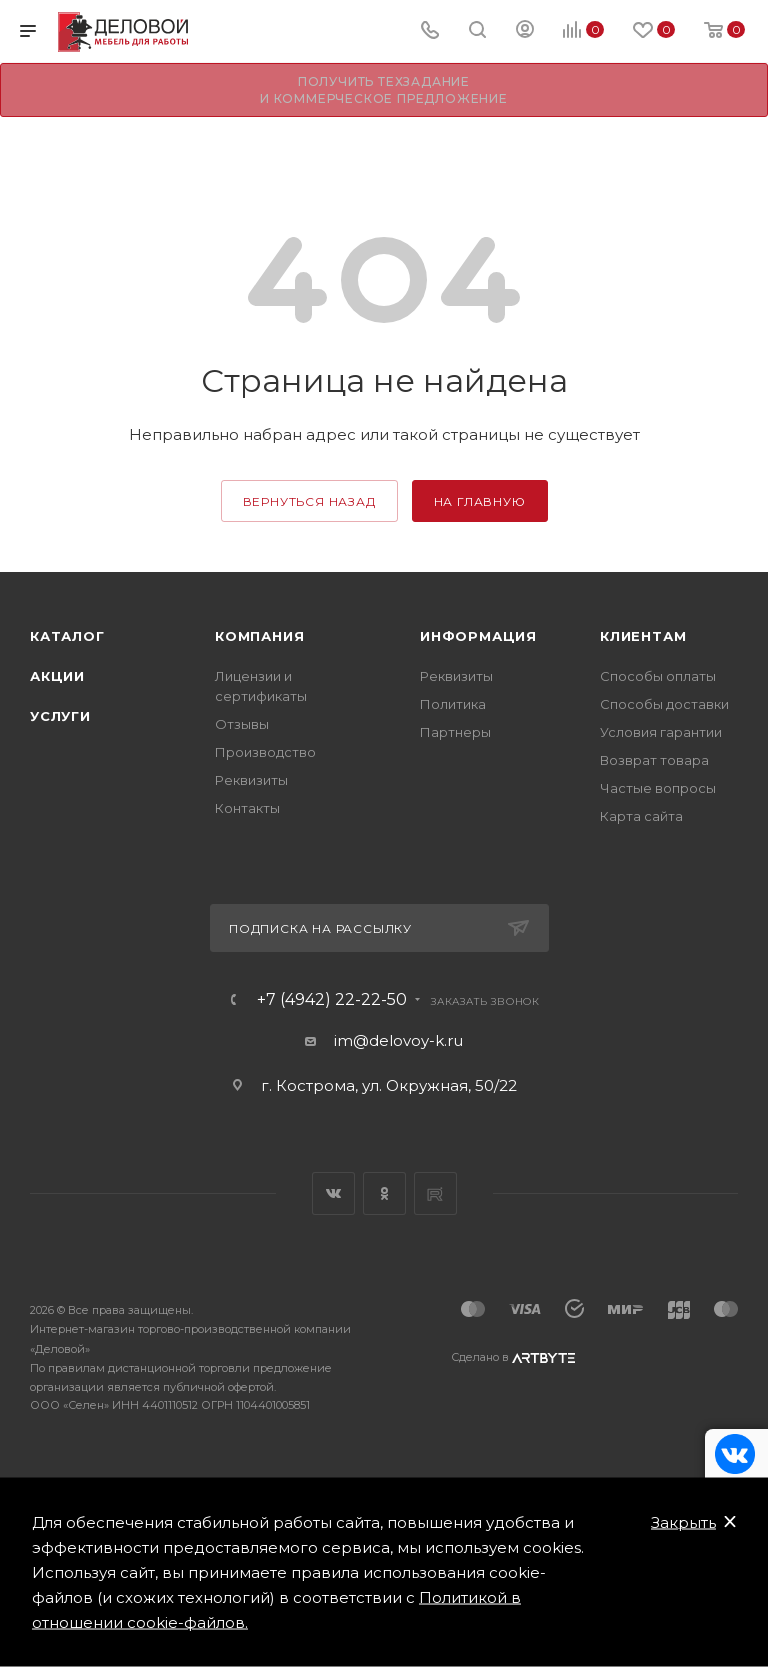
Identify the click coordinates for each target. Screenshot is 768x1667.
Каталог (67, 636)
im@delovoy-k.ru (398, 1040)
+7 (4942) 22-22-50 (332, 1000)
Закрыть (683, 1522)
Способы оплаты (658, 676)
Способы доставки (664, 704)
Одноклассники (384, 1193)
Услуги (60, 716)
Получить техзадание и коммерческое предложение (384, 90)
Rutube (435, 1193)
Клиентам (643, 636)
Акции (57, 676)
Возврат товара (654, 760)
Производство (265, 752)
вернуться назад (309, 501)
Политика (453, 704)
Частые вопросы (658, 788)
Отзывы (242, 724)
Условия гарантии (661, 732)
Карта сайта (641, 816)
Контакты (247, 808)
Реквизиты (251, 780)
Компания (259, 636)
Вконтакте (333, 1193)
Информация (478, 636)
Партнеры (455, 732)
